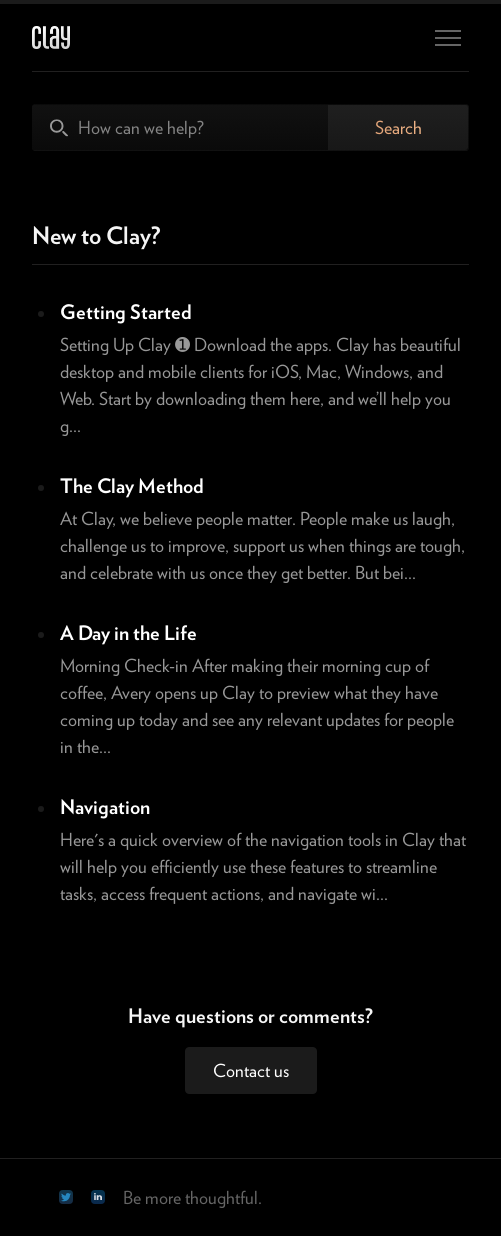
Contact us (251, 1070)
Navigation (105, 807)
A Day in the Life (128, 633)
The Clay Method (132, 486)
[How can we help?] (180, 127)
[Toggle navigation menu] (448, 38)
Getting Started (126, 312)
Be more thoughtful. (192, 1197)
